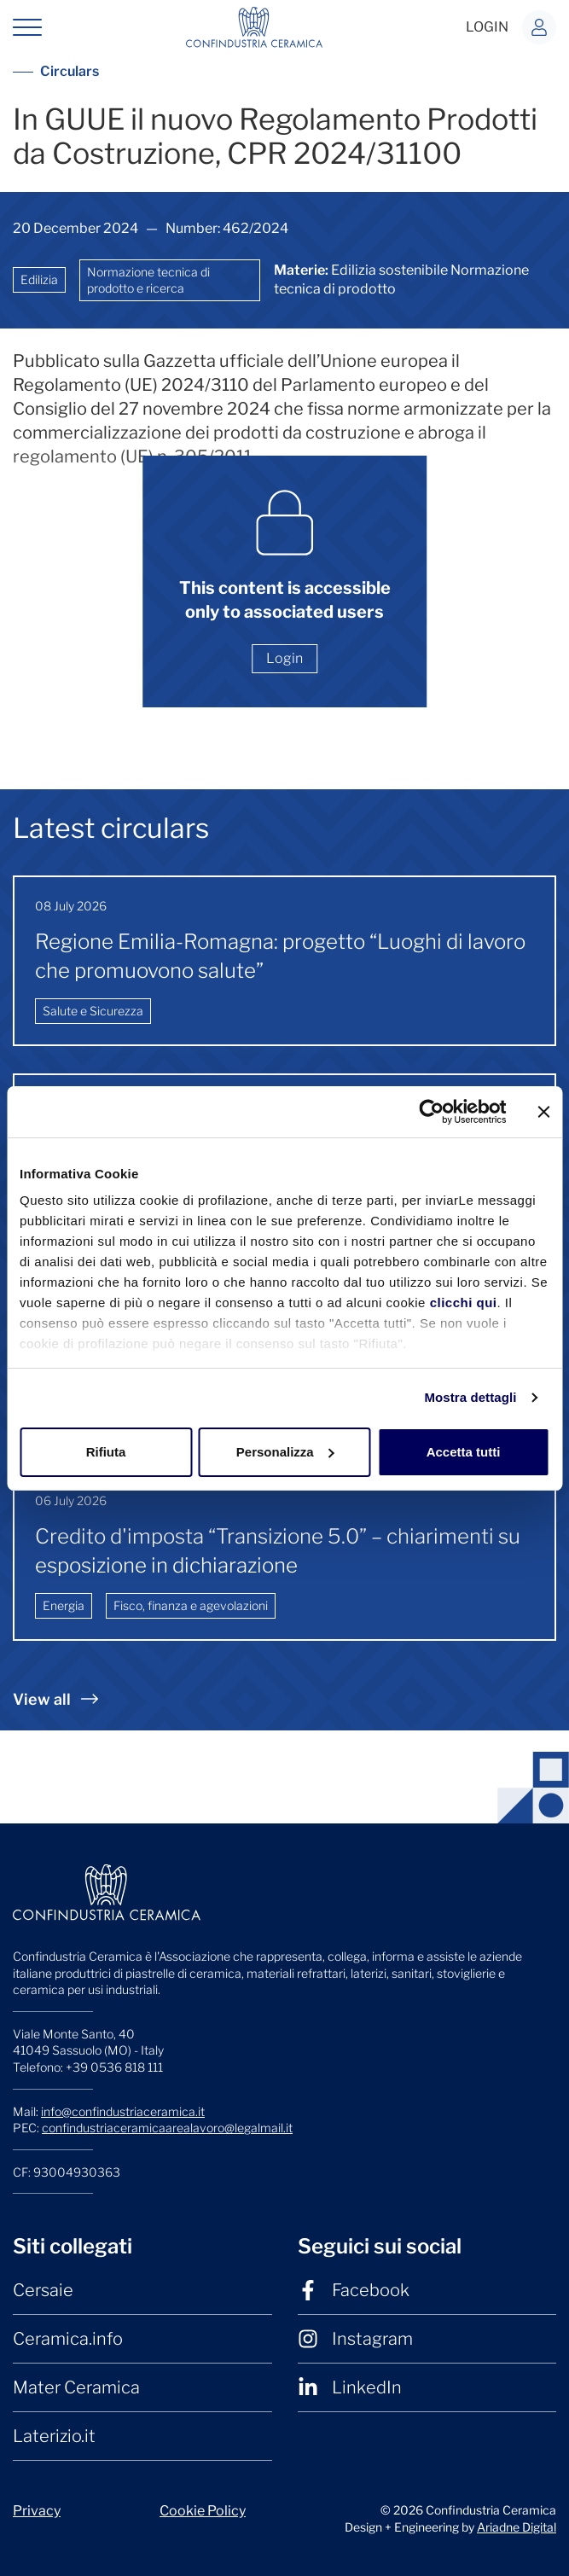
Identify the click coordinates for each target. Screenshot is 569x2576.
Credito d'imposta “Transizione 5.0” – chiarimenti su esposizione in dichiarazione (277, 1551)
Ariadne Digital (516, 2527)
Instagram (355, 2339)
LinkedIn (350, 2387)
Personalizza (285, 1452)
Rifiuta (106, 1452)
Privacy (37, 2511)
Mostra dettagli (470, 1397)
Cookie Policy (203, 2511)
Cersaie (43, 2290)
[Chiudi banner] (543, 1112)
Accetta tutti (464, 1452)
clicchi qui (463, 1302)
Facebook (353, 2290)
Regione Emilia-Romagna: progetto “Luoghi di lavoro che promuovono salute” (280, 956)
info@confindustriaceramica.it (123, 2111)
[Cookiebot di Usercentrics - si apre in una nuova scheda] (431, 1112)
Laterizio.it (54, 2436)
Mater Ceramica (76, 2387)
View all (55, 1699)
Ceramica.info (68, 2339)
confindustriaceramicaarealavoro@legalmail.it (167, 2127)
